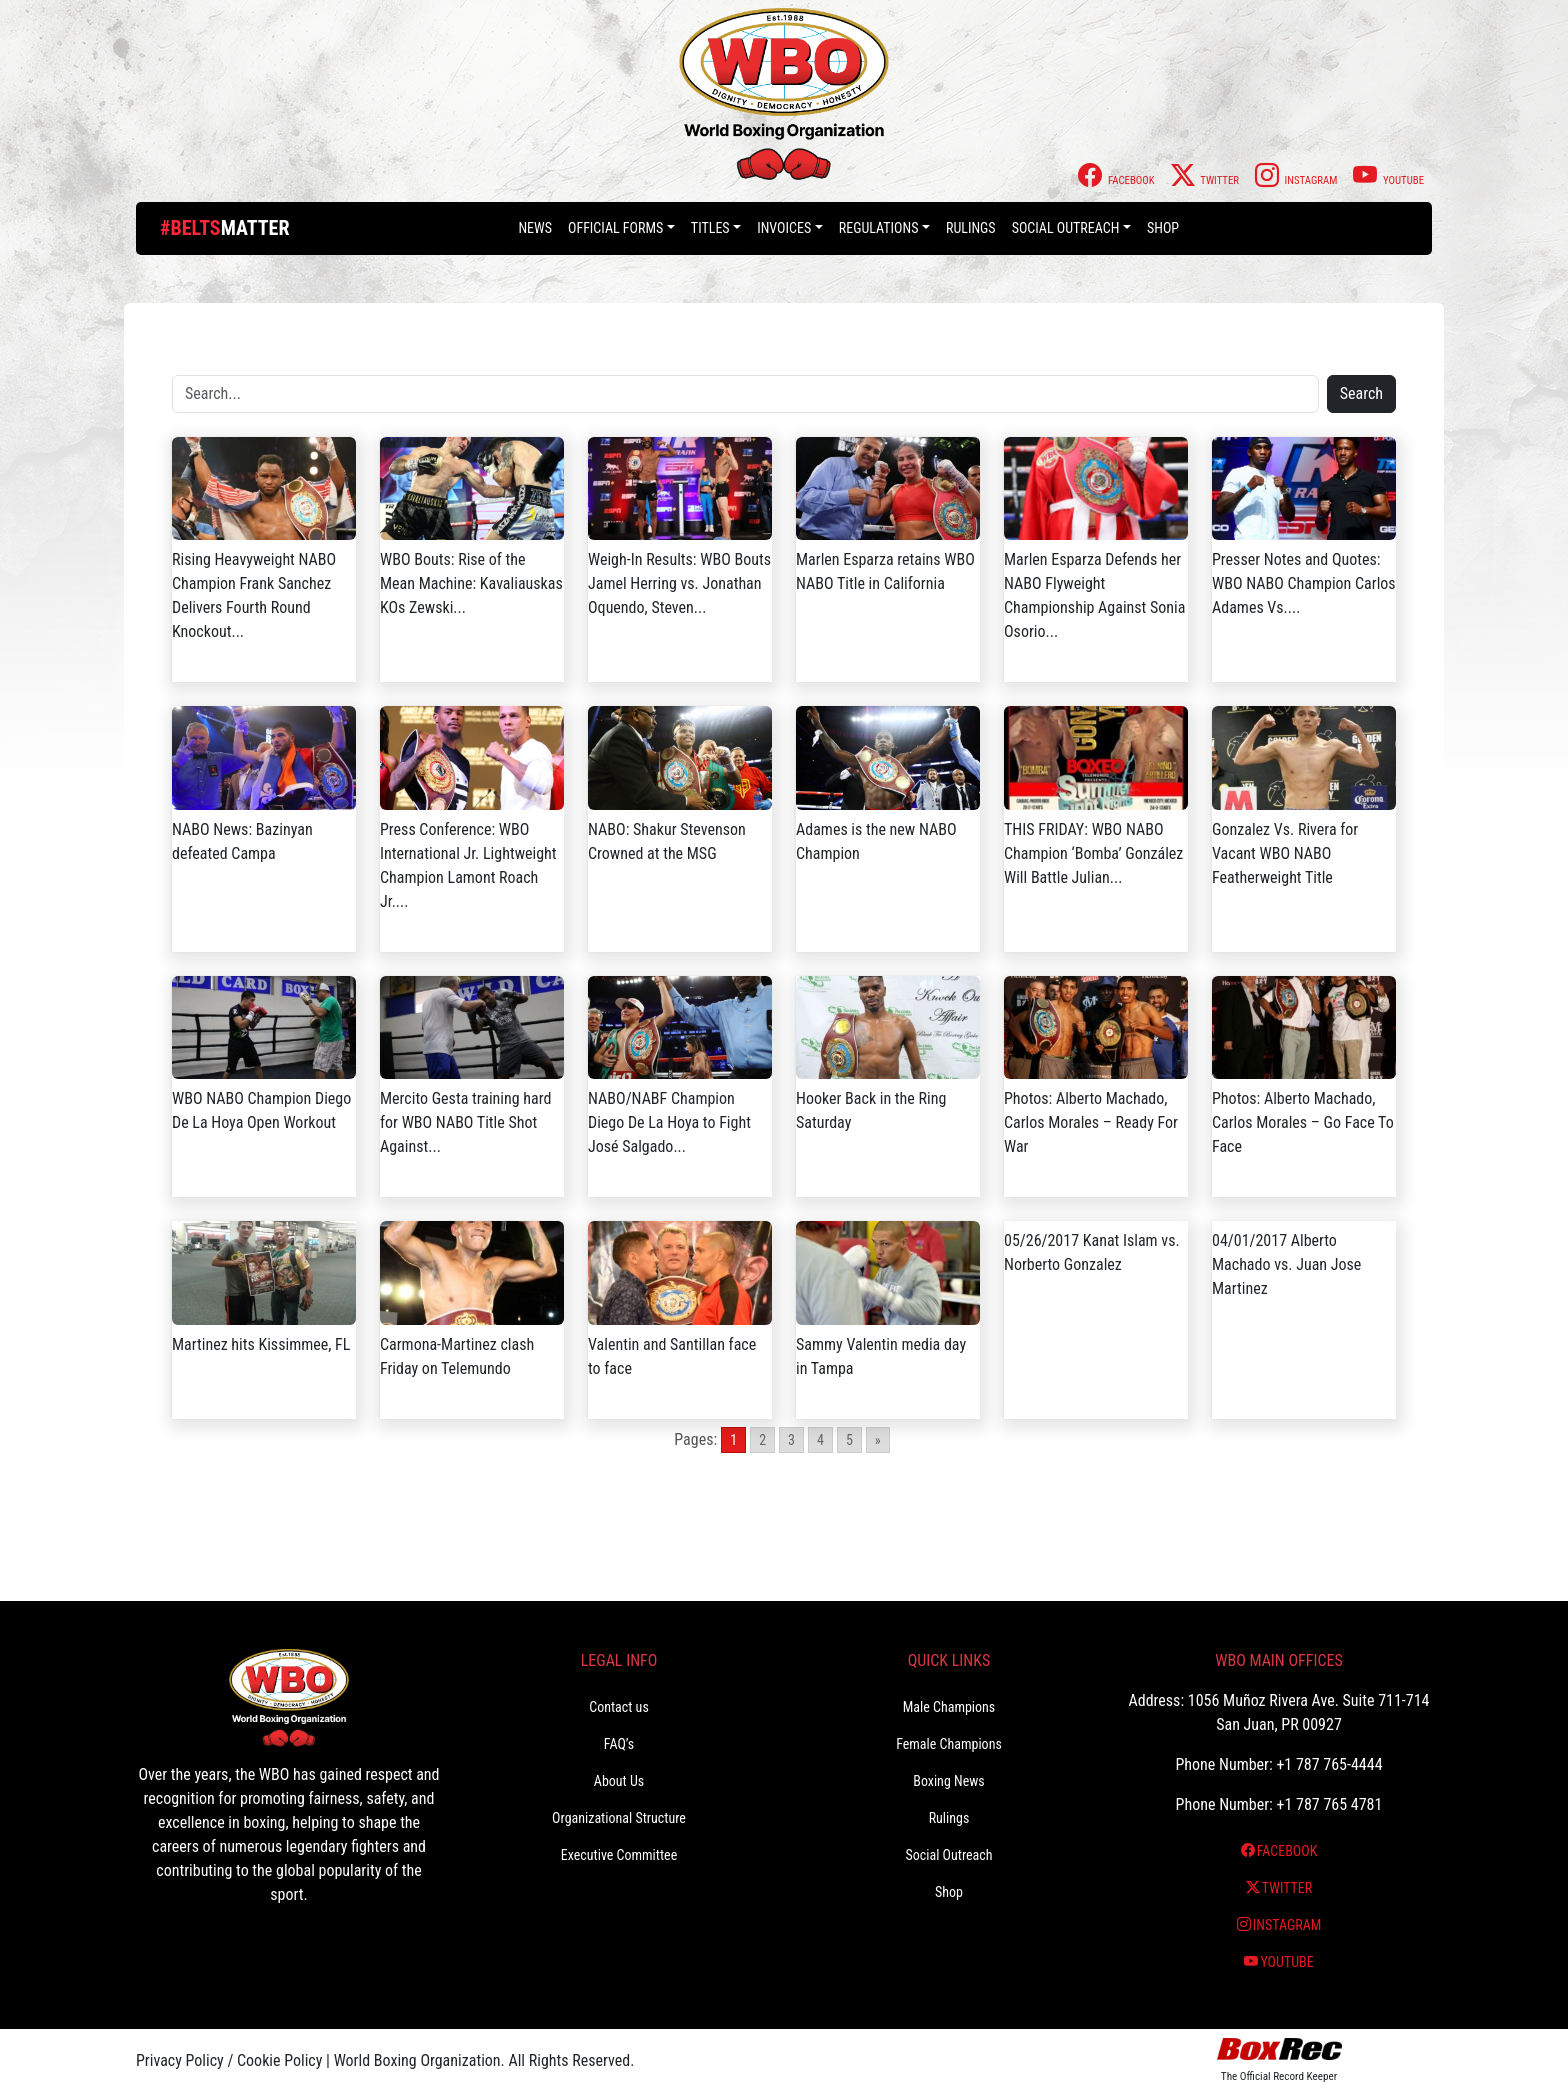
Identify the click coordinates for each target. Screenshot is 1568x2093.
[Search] (745, 394)
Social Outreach (1066, 228)
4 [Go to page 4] (820, 1440)
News (535, 228)
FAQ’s (619, 1744)
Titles (710, 228)
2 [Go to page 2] (762, 1440)
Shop (1163, 228)
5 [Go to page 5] (849, 1440)
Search (1361, 393)
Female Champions (949, 1744)
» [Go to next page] (878, 1440)
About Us (619, 1781)
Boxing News (949, 1781)
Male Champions (949, 1707)
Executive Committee (619, 1855)
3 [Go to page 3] (791, 1440)
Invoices (784, 228)
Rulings (971, 228)
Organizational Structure (619, 1818)
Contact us (619, 1707)
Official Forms (615, 228)
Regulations (879, 228)
